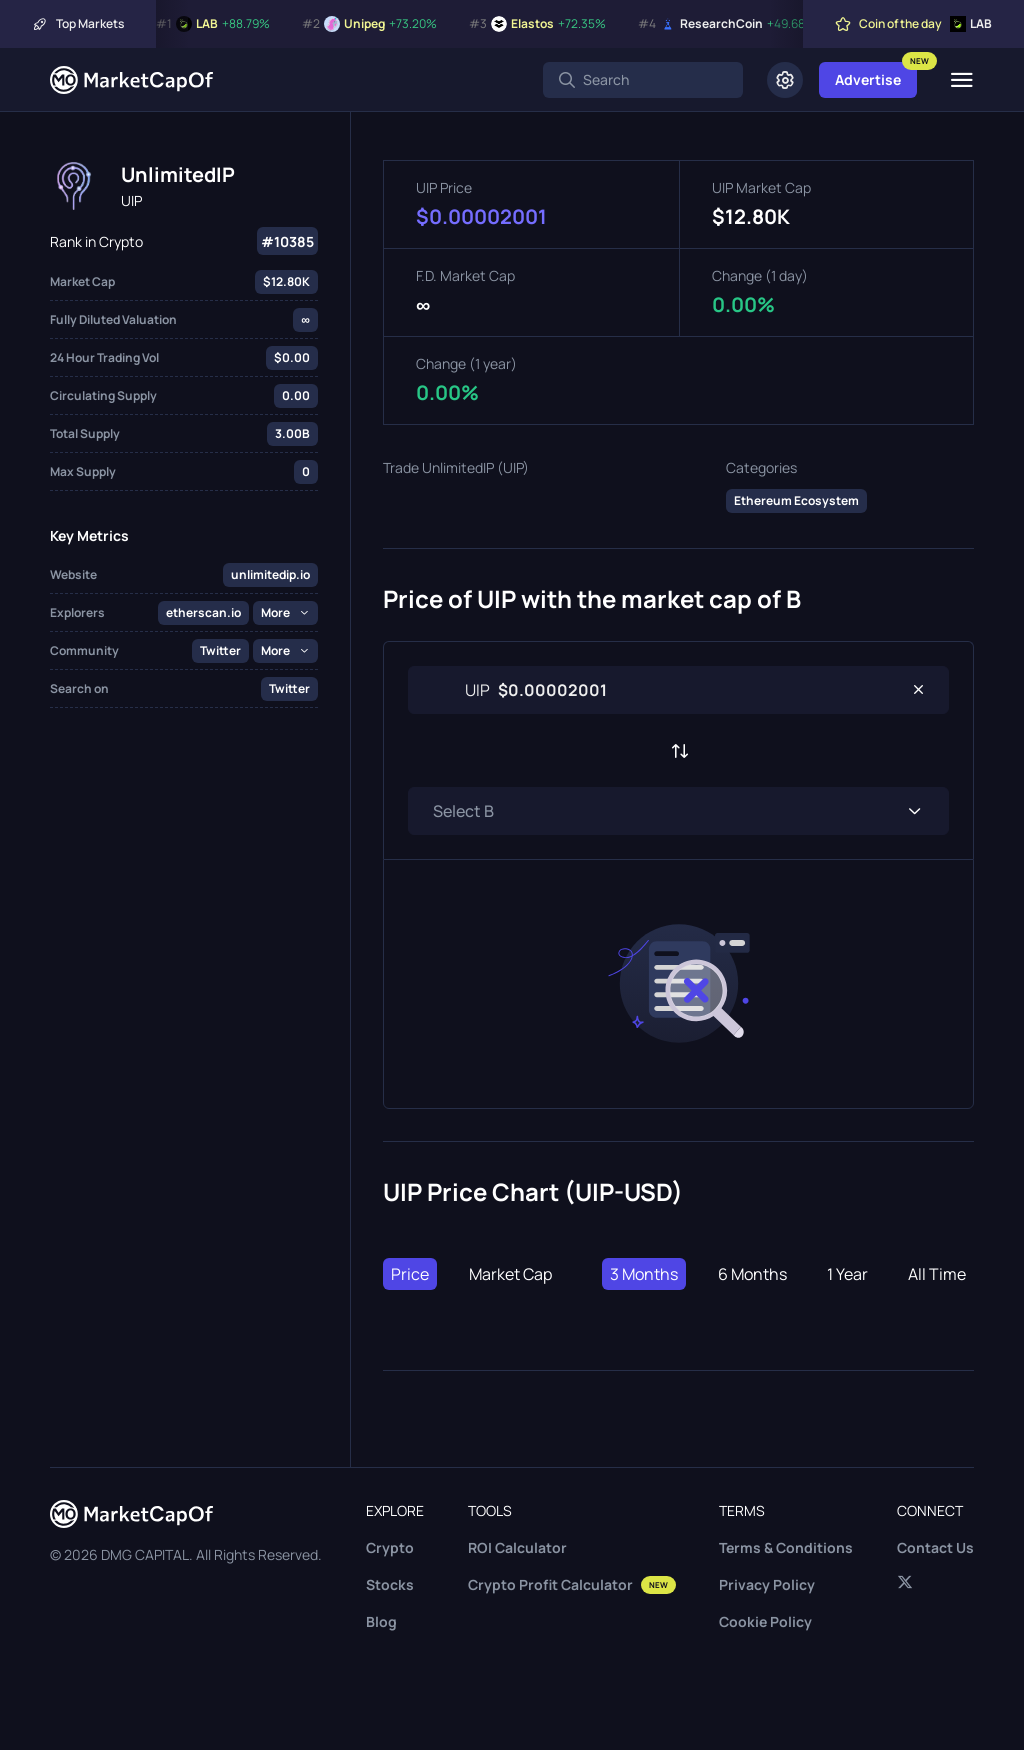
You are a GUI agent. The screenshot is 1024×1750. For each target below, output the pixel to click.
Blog (381, 1621)
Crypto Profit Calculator (572, 1584)
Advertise (868, 79)
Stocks (390, 1584)
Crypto (390, 1547)
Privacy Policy (767, 1584)
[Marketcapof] (131, 80)
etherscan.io (203, 612)
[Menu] (961, 80)
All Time (937, 1274)
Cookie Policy (765, 1621)
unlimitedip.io (270, 574)
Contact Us (935, 1547)
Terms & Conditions (786, 1547)
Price (410, 1274)
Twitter (220, 650)
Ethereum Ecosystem (796, 500)
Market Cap (510, 1274)
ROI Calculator (517, 1547)
